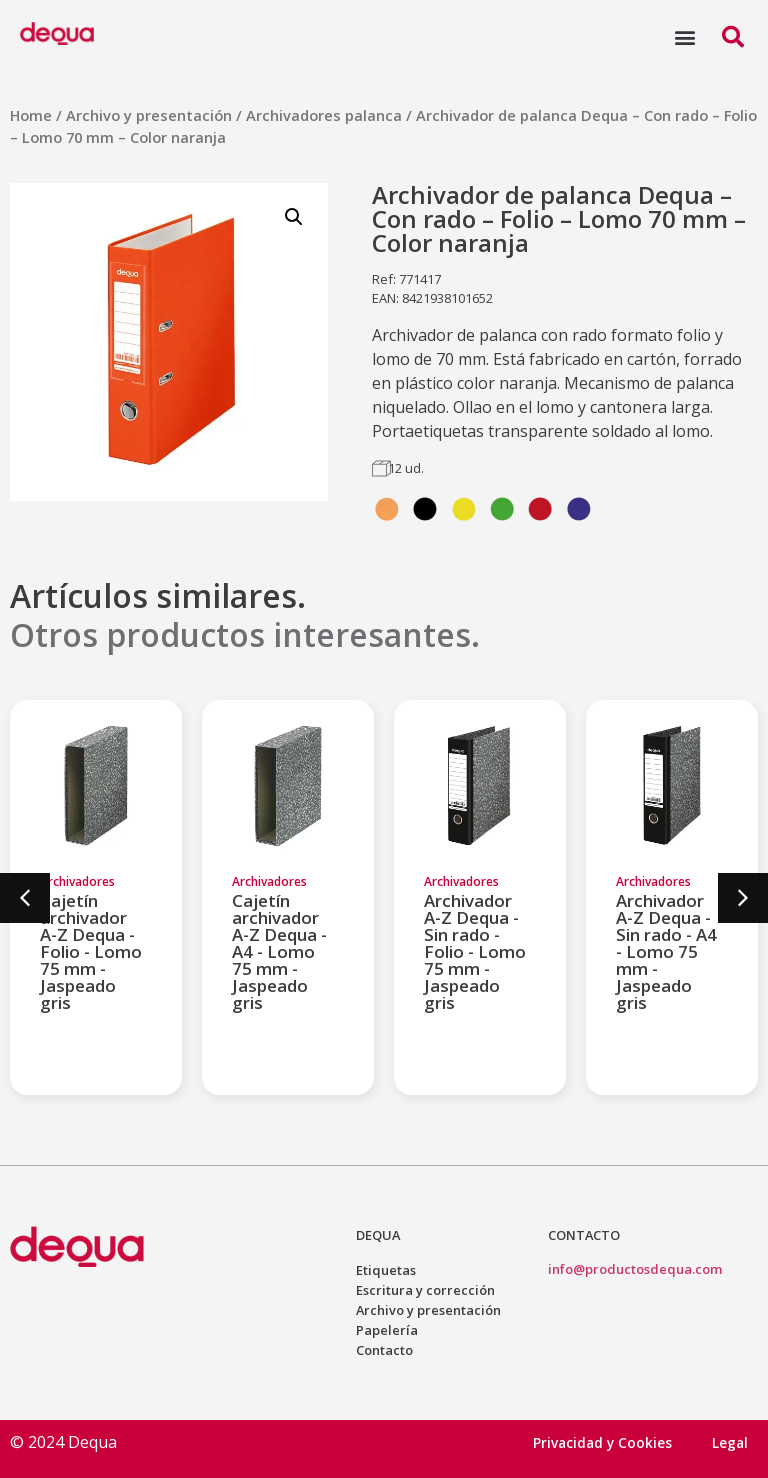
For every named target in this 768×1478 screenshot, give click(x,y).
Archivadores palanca (324, 115)
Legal (730, 1442)
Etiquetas (386, 1270)
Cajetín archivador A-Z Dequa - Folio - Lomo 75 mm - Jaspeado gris (91, 951)
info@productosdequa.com (635, 1269)
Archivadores (77, 881)
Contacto (384, 1350)
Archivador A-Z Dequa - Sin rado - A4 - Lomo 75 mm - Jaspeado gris (666, 951)
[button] (684, 36)
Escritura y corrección (425, 1290)
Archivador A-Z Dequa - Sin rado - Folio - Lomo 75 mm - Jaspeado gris (475, 951)
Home (31, 115)
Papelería (387, 1330)
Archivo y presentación (149, 115)
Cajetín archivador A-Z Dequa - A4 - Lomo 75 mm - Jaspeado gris (279, 951)
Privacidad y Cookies (602, 1442)
